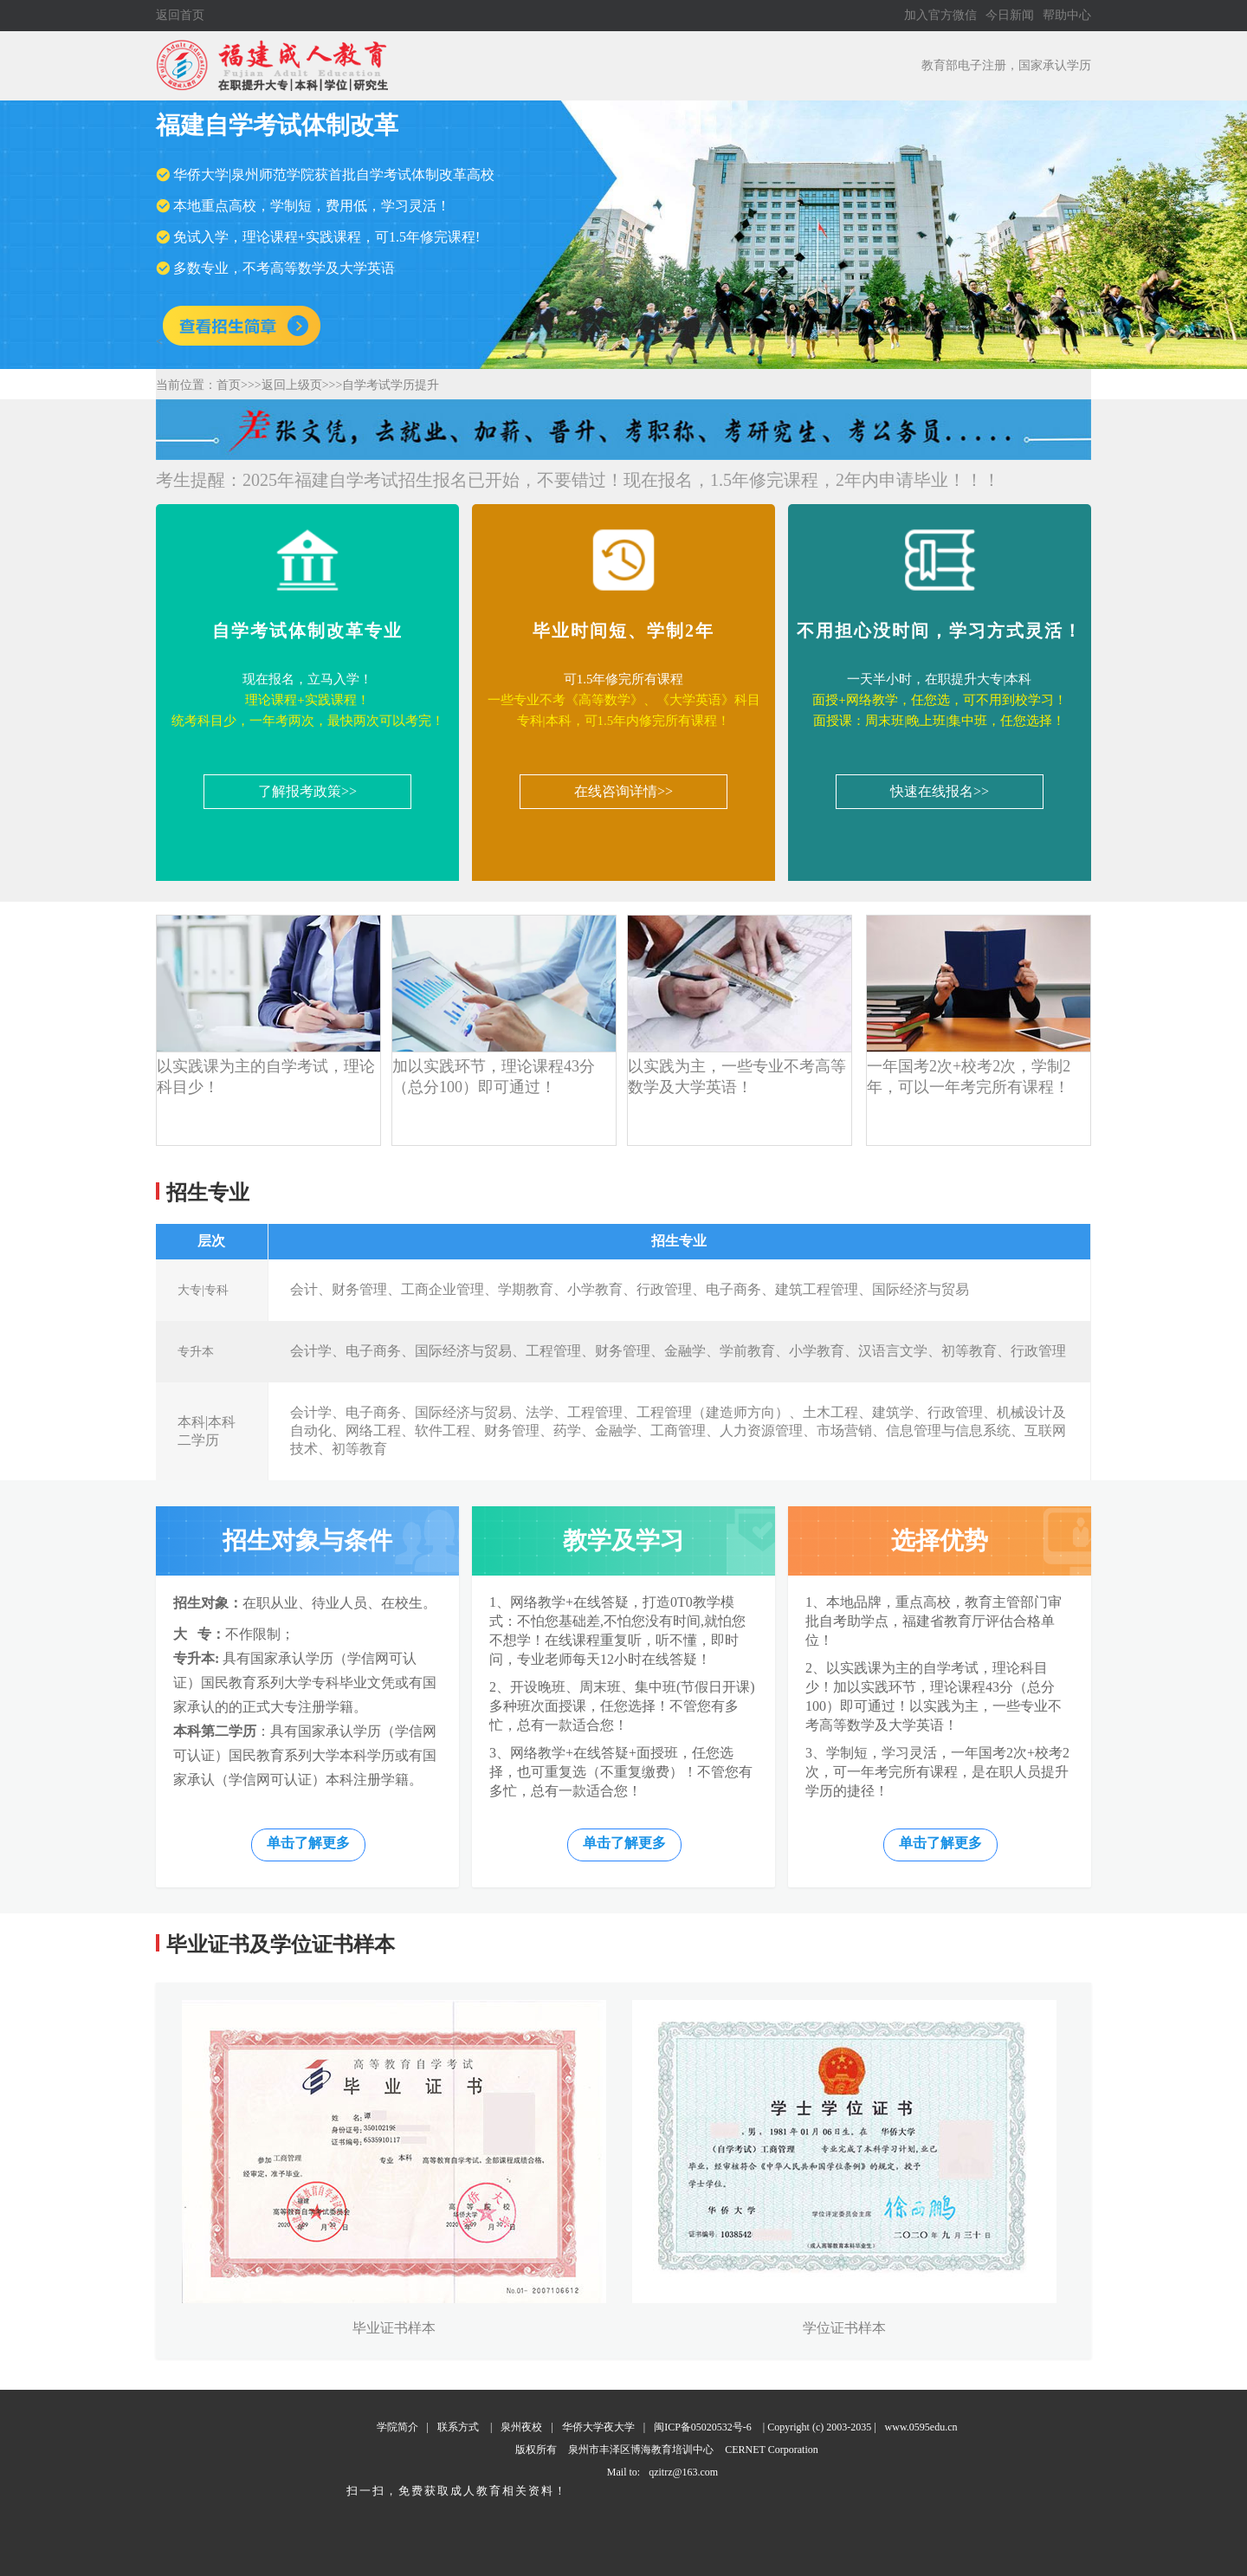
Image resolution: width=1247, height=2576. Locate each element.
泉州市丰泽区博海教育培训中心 (641, 2449)
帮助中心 (1067, 15)
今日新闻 (1009, 15)
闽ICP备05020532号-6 (703, 2427)
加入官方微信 (940, 15)
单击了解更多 (308, 1842)
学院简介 (397, 2427)
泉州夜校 (521, 2427)
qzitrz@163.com (683, 2472)
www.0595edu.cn (921, 2427)
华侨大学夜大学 (598, 2427)
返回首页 (180, 15)
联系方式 (458, 2427)
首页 (228, 385)
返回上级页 (292, 385)
